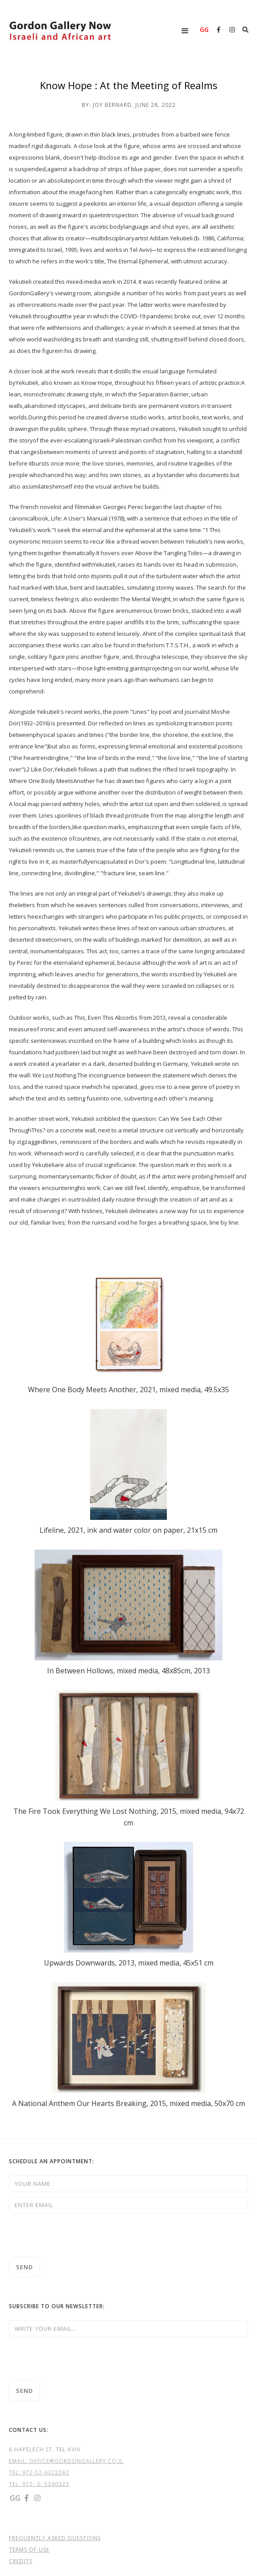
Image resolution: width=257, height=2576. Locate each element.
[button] (185, 31)
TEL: (15, 2472)
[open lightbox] (128, 1323)
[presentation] (76, 2235)
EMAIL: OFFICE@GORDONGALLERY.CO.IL (66, 2461)
